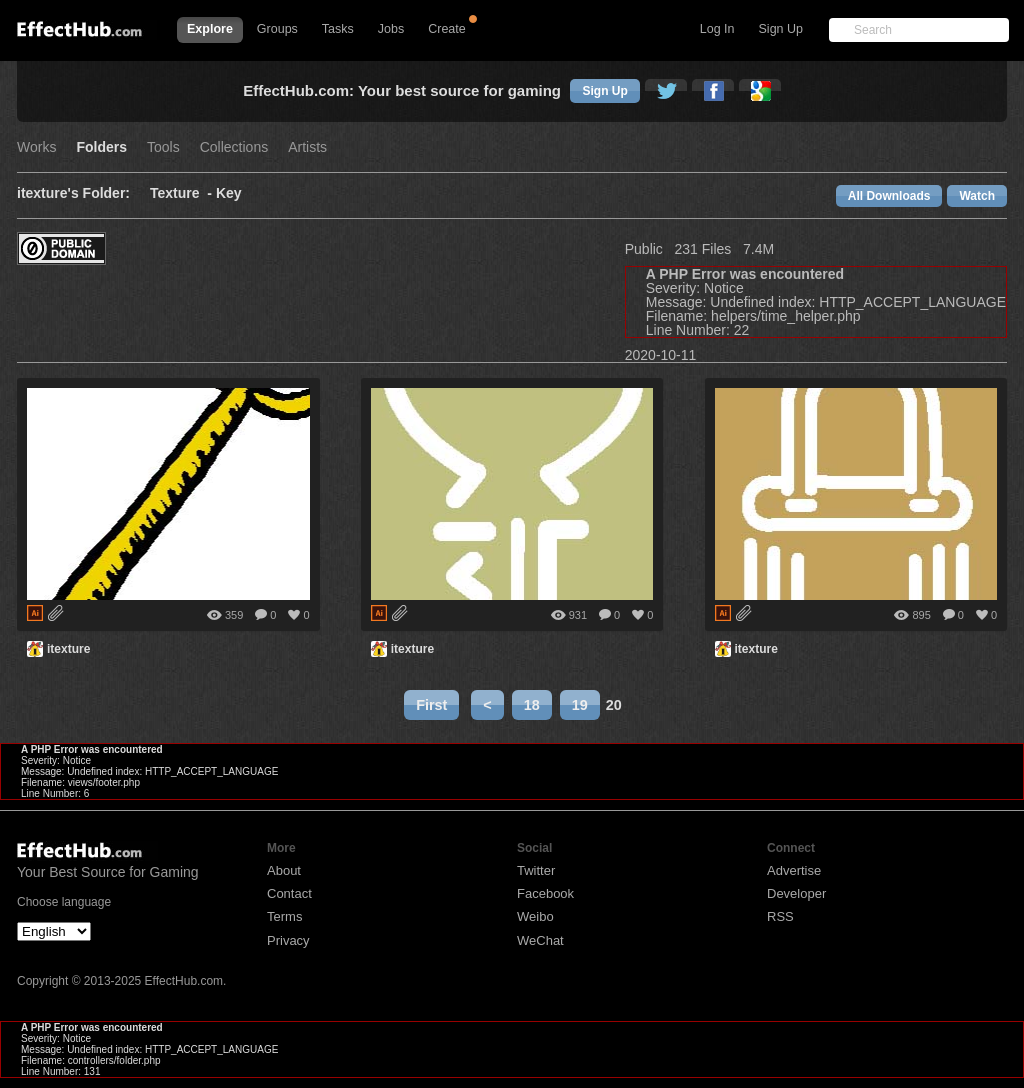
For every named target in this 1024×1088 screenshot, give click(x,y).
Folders (101, 147)
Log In (717, 29)
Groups (277, 29)
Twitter (536, 870)
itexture (68, 649)
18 (532, 705)
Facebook (545, 893)
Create (447, 29)
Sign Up (781, 29)
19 (580, 705)
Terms (284, 916)
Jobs (391, 29)
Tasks (338, 29)
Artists (307, 147)
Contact (289, 893)
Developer (796, 893)
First (431, 705)
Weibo (535, 916)
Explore (210, 29)
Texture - (183, 193)
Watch (977, 196)
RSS (780, 916)
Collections (234, 147)
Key (229, 193)
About (284, 870)
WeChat (540, 940)
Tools (163, 147)
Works (36, 147)
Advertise (794, 870)
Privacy (288, 940)
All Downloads (889, 196)
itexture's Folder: (73, 193)
